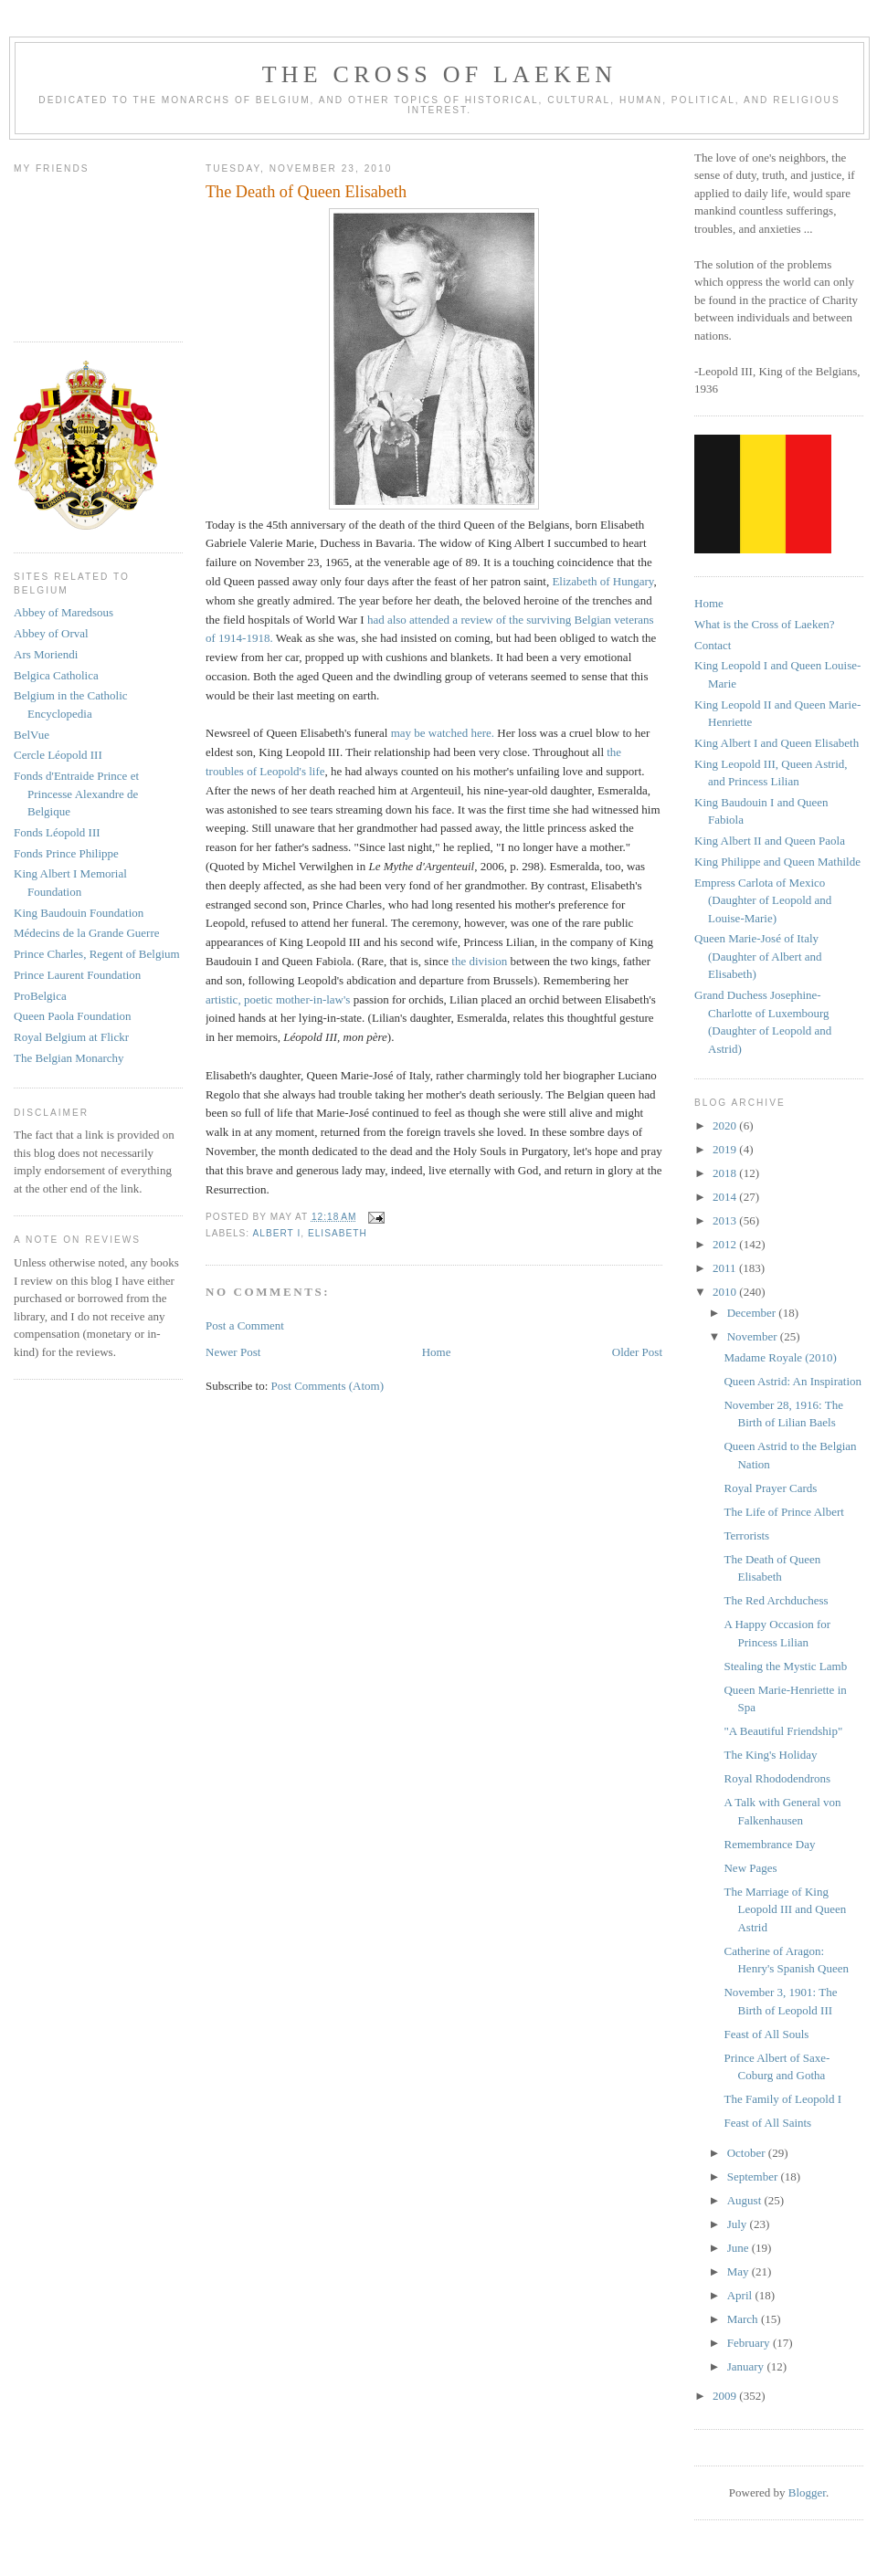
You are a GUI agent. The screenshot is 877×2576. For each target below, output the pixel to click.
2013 (726, 1220)
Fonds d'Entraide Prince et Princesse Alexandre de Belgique (76, 793)
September (754, 2176)
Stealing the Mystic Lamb (785, 1666)
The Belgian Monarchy (69, 1058)
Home (436, 1352)
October (747, 2153)
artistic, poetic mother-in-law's (278, 999)
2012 (726, 1244)
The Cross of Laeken (439, 74)
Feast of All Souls (766, 2034)
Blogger (807, 2492)
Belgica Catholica (56, 675)
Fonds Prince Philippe (66, 853)
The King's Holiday (770, 1754)
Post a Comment (245, 1325)
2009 (726, 2396)
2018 (726, 1173)
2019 (726, 1149)
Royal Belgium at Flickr (71, 1037)
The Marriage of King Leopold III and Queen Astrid (785, 1909)
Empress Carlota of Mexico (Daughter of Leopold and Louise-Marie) (762, 900)
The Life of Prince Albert (783, 1512)
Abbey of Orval (51, 633)
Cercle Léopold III (58, 755)
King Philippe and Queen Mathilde (777, 861)
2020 (726, 1125)
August (746, 2200)
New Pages (750, 1868)
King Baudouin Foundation (78, 913)
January (747, 2366)
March (744, 2319)
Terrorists (746, 1535)
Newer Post (233, 1352)
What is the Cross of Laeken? (764, 624)
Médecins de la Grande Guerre (87, 933)
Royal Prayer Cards (770, 1488)
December (753, 1313)
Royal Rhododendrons (777, 1778)
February (750, 2343)
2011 (726, 1268)
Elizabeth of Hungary (602, 581)
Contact (712, 645)
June (739, 2248)
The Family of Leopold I (782, 2099)
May (739, 2271)
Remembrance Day (769, 1844)
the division (479, 961)
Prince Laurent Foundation (77, 975)
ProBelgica (40, 996)
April (741, 2295)
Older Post (637, 1352)
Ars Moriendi (46, 654)
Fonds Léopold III (57, 832)
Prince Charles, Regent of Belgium (97, 954)
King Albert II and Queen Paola (769, 840)
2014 (726, 1197)
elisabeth (337, 1233)
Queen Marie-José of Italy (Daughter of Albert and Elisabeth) (758, 956)
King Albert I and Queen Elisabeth (776, 743)
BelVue (31, 734)
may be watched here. (442, 733)
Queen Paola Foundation (73, 1016)
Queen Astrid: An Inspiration (792, 1381)
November (753, 1336)
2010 (726, 1292)
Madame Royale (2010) (780, 1357)
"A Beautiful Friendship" (783, 1731)
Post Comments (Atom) (328, 1386)
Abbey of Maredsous (63, 612)
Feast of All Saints (767, 2122)
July (738, 2224)
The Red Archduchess (776, 1600)
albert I (276, 1233)
